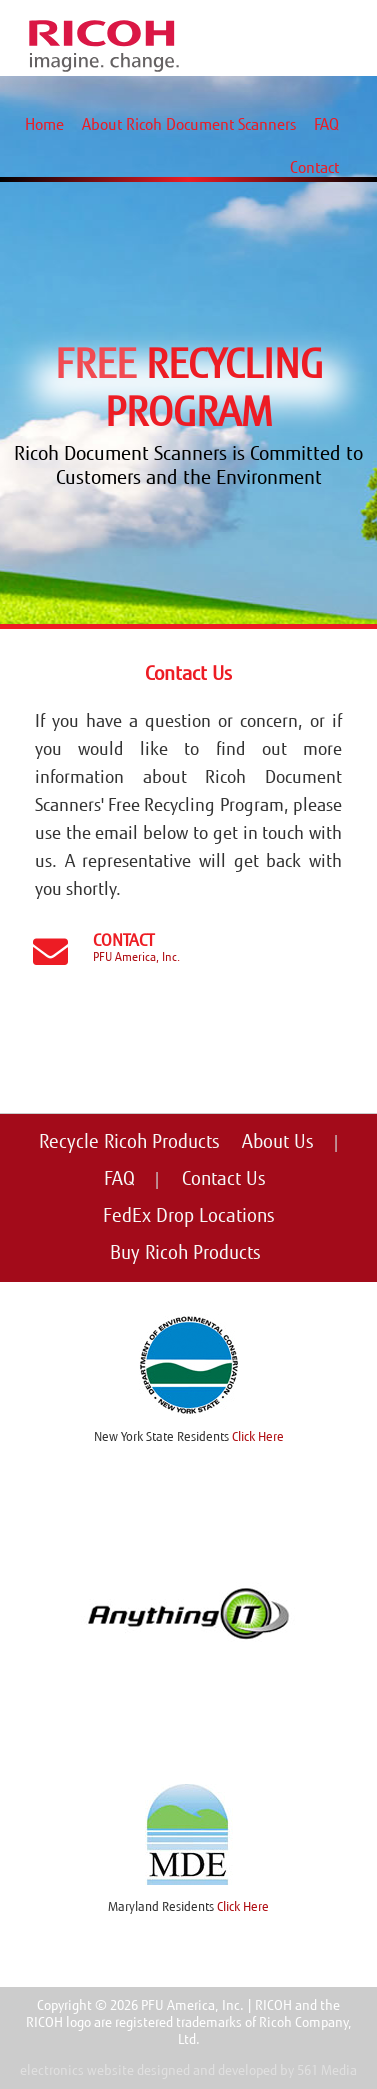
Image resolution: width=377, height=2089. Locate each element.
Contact (314, 167)
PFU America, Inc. (136, 957)
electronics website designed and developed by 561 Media (188, 2070)
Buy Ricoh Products (185, 1252)
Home (44, 124)
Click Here (258, 1436)
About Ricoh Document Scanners (189, 124)
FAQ (326, 124)
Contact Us (224, 1178)
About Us (278, 1141)
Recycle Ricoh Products (129, 1141)
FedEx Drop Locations (189, 1215)
